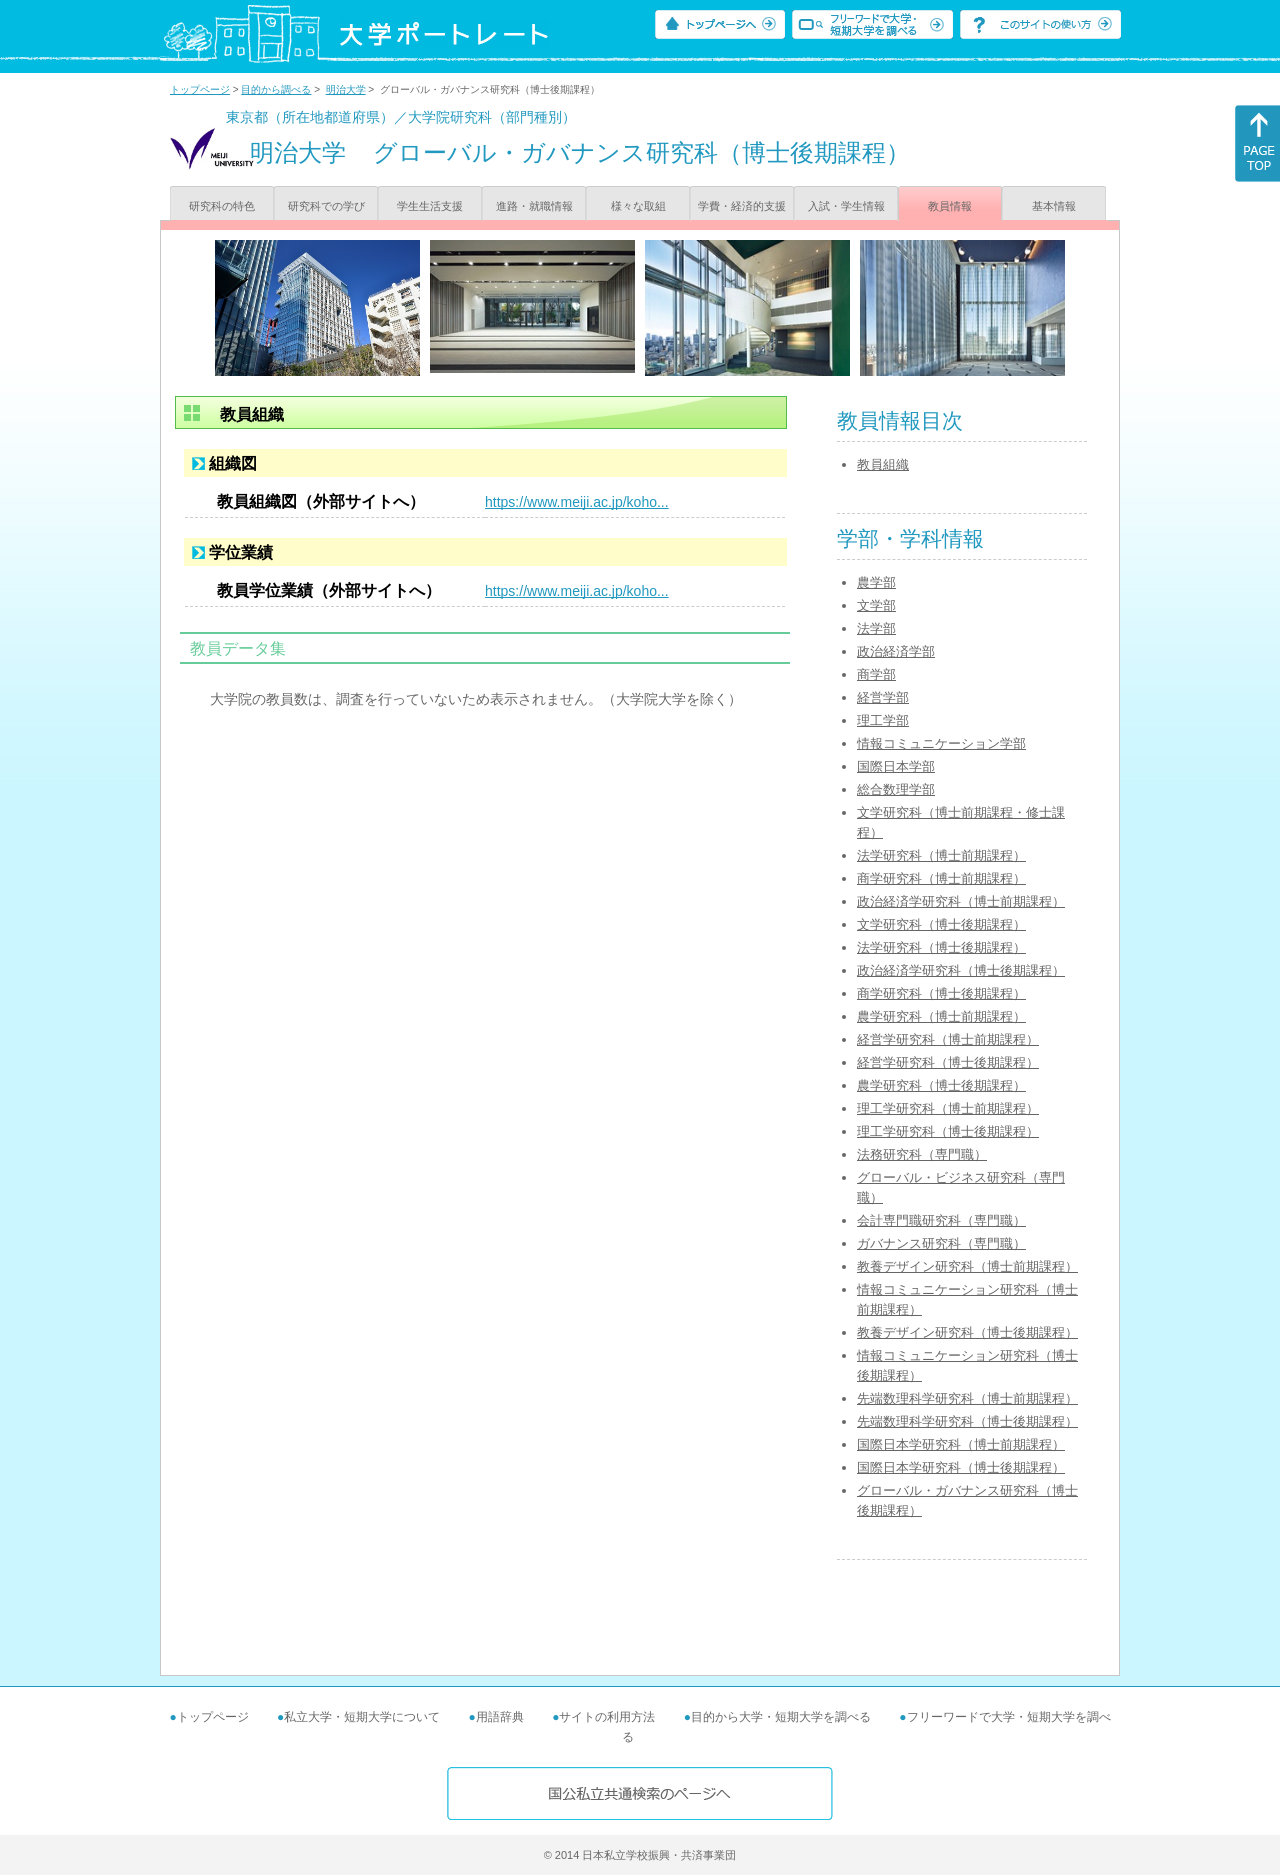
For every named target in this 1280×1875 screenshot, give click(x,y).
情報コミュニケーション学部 (941, 743)
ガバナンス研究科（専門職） (941, 1243)
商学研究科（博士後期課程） (941, 993)
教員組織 (883, 464)
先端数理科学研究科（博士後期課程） (967, 1421)
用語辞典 (500, 1717)
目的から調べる (276, 89)
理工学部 (883, 720)
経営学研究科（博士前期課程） (948, 1039)
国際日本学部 (896, 766)
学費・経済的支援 (742, 206)
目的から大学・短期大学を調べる (781, 1717)
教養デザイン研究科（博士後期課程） (967, 1332)
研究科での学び (326, 206)
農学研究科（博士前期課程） (941, 1016)
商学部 (876, 674)
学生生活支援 (430, 206)
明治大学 (346, 89)
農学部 (876, 582)
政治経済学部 (896, 651)
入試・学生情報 (846, 206)
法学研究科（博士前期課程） (941, 855)
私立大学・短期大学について (362, 1717)
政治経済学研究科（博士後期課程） (961, 970)
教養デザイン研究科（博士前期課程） (967, 1266)
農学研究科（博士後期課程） (941, 1085)
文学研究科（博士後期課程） (941, 924)
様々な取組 (638, 206)
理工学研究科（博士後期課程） (948, 1131)
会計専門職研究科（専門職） (941, 1220)
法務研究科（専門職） (922, 1154)
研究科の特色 (222, 206)
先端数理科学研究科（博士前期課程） (967, 1398)
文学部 (876, 605)
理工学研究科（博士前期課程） (948, 1108)
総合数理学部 (896, 789)
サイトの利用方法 (607, 1717)
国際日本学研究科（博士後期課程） (961, 1467)
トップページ (200, 89)
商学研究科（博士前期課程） (941, 878)
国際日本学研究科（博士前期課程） (961, 1444)
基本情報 (1054, 206)
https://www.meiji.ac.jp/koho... (577, 502)
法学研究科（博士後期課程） (941, 947)
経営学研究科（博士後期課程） (948, 1062)
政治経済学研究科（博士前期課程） (961, 901)
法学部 (876, 628)
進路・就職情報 (534, 206)
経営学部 (883, 697)
